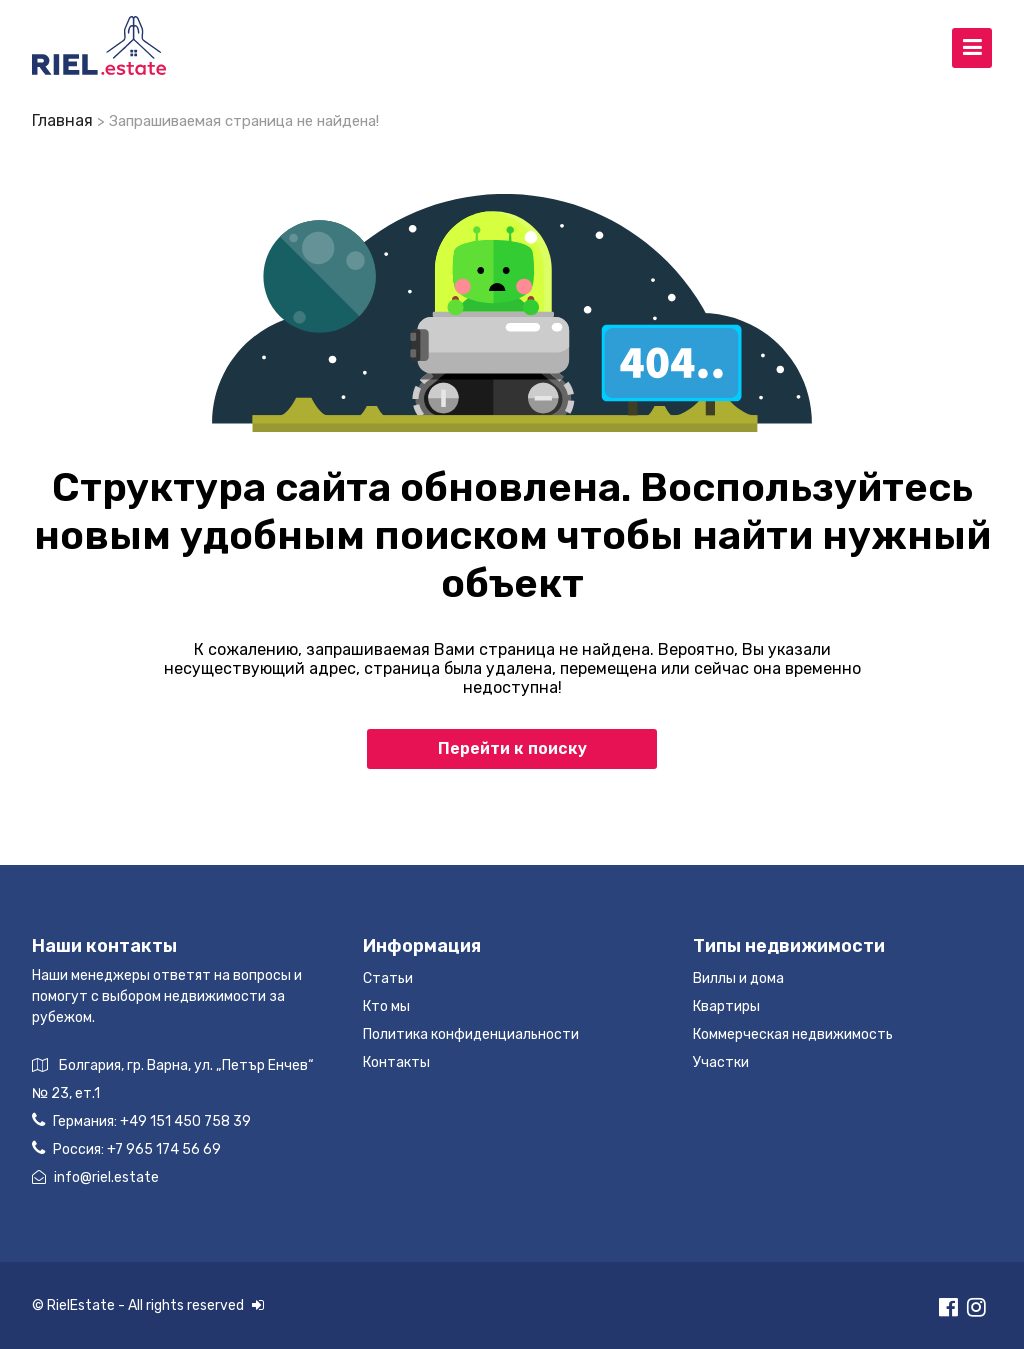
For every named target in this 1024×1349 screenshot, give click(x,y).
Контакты (396, 1062)
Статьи (388, 978)
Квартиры (726, 1006)
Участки (721, 1062)
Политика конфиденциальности (471, 1034)
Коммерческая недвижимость (793, 1034)
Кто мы (386, 1006)
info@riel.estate (95, 1177)
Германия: (141, 1120)
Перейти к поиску (512, 748)
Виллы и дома (738, 978)
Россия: (126, 1148)
